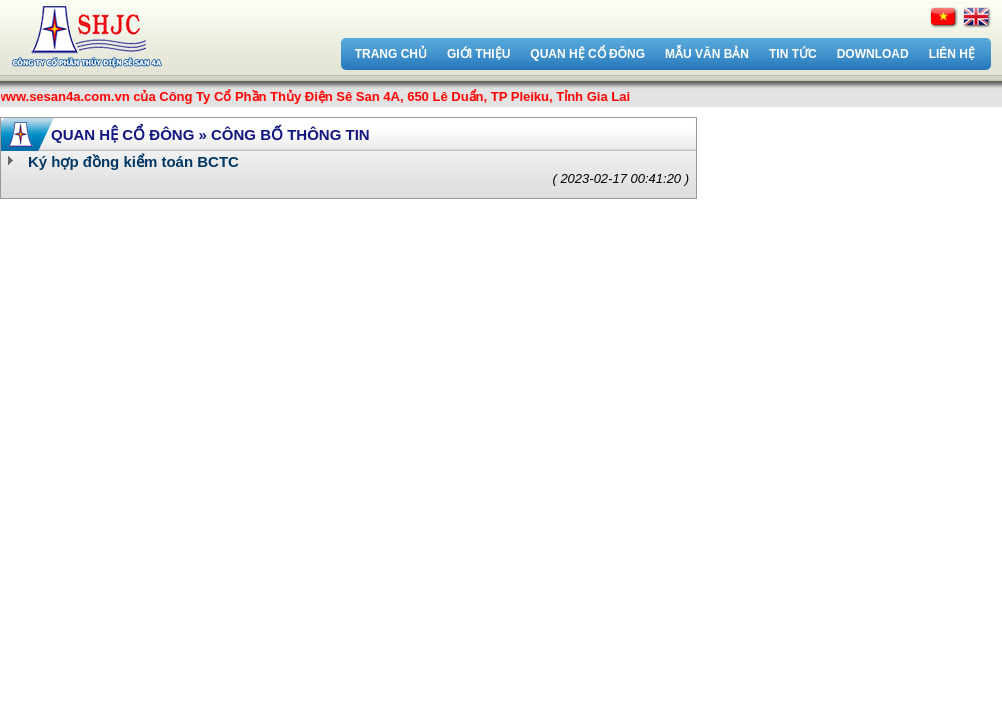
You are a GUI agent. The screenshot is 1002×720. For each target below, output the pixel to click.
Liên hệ (952, 54)
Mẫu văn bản (707, 54)
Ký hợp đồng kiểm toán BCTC (133, 161)
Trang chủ (391, 54)
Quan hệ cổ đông (587, 54)
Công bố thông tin (290, 134)
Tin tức (793, 54)
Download (873, 54)
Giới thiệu (478, 54)
